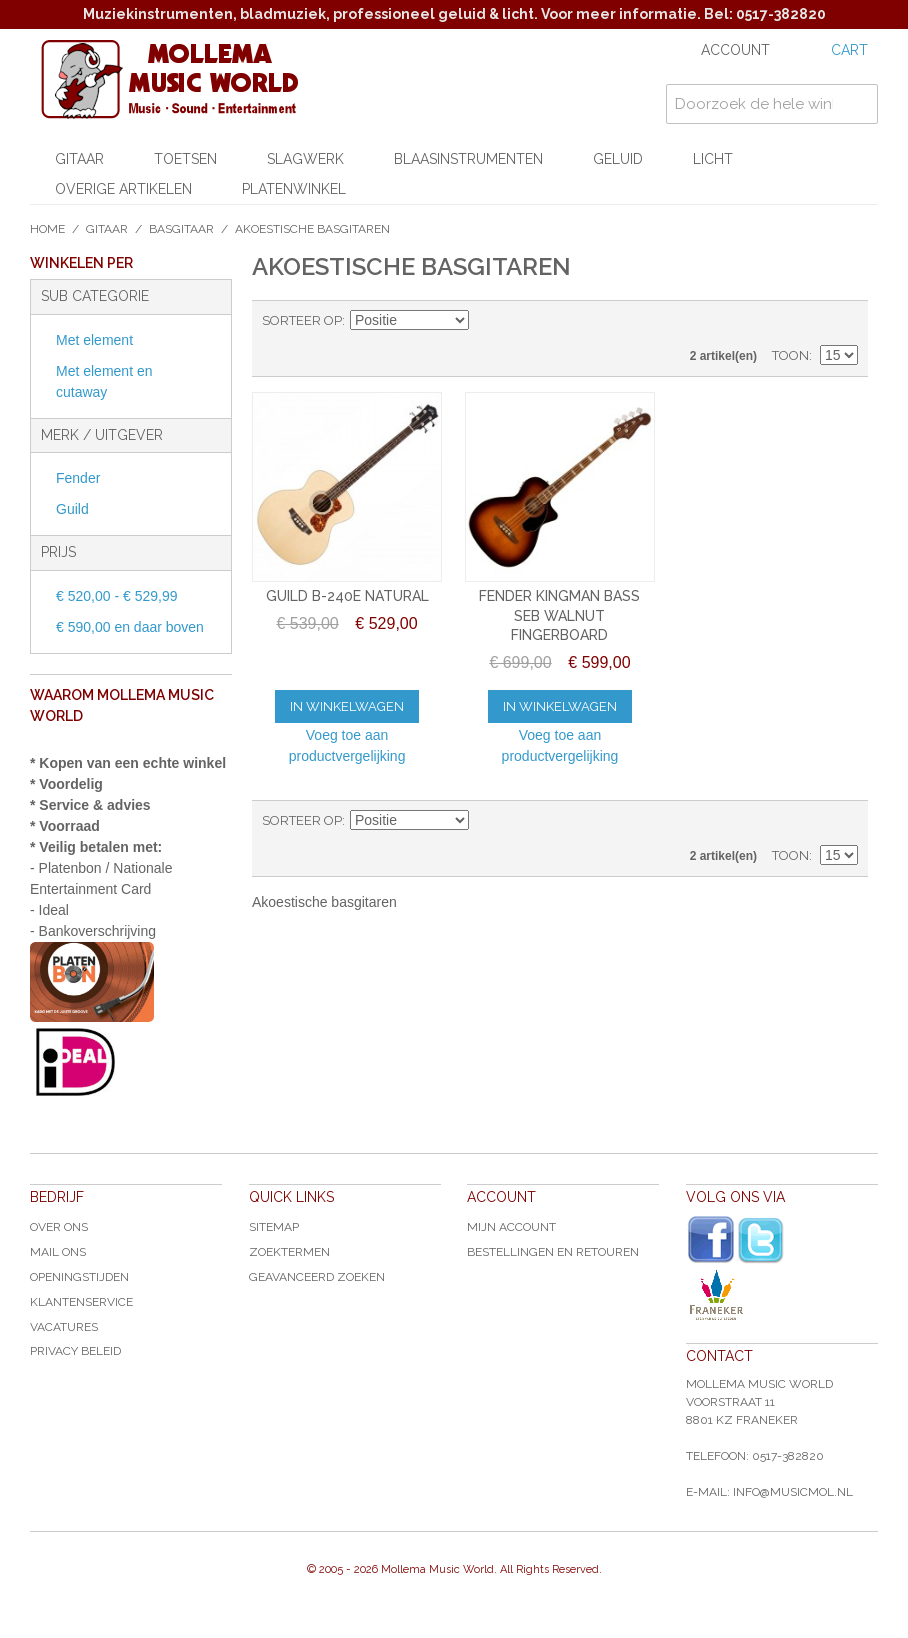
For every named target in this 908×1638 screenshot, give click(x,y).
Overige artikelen (123, 189)
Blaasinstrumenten (468, 159)
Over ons (59, 1227)
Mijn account (511, 1227)
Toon (790, 355)
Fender (78, 478)
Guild (72, 509)
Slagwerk (305, 159)
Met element (94, 340)
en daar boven (130, 627)
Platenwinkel (294, 189)
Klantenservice (81, 1302)
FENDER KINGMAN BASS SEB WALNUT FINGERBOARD (559, 615)
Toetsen (185, 159)
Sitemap (274, 1227)
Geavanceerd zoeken (317, 1277)
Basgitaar (181, 229)
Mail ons (58, 1252)
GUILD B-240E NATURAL (347, 596)
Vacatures (64, 1327)
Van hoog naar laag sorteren (487, 321)
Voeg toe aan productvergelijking (347, 745)
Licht (713, 159)
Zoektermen (289, 1252)
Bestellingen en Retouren (553, 1252)
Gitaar (79, 159)
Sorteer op (302, 320)
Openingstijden (79, 1277)
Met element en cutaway (104, 381)
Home (47, 229)
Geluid (618, 159)
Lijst (843, 321)
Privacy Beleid (75, 1351)
